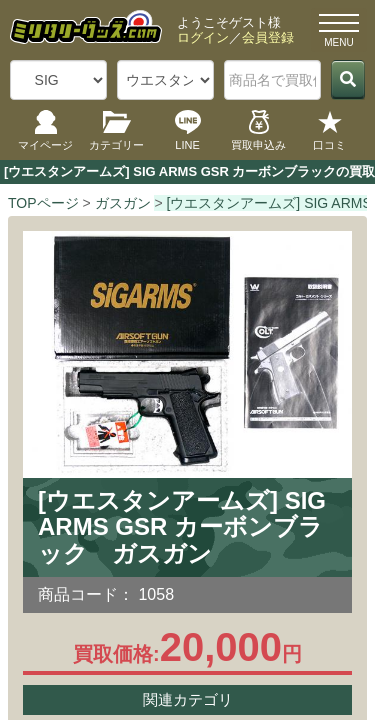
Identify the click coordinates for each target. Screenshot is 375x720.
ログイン (203, 37)
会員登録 (268, 37)
